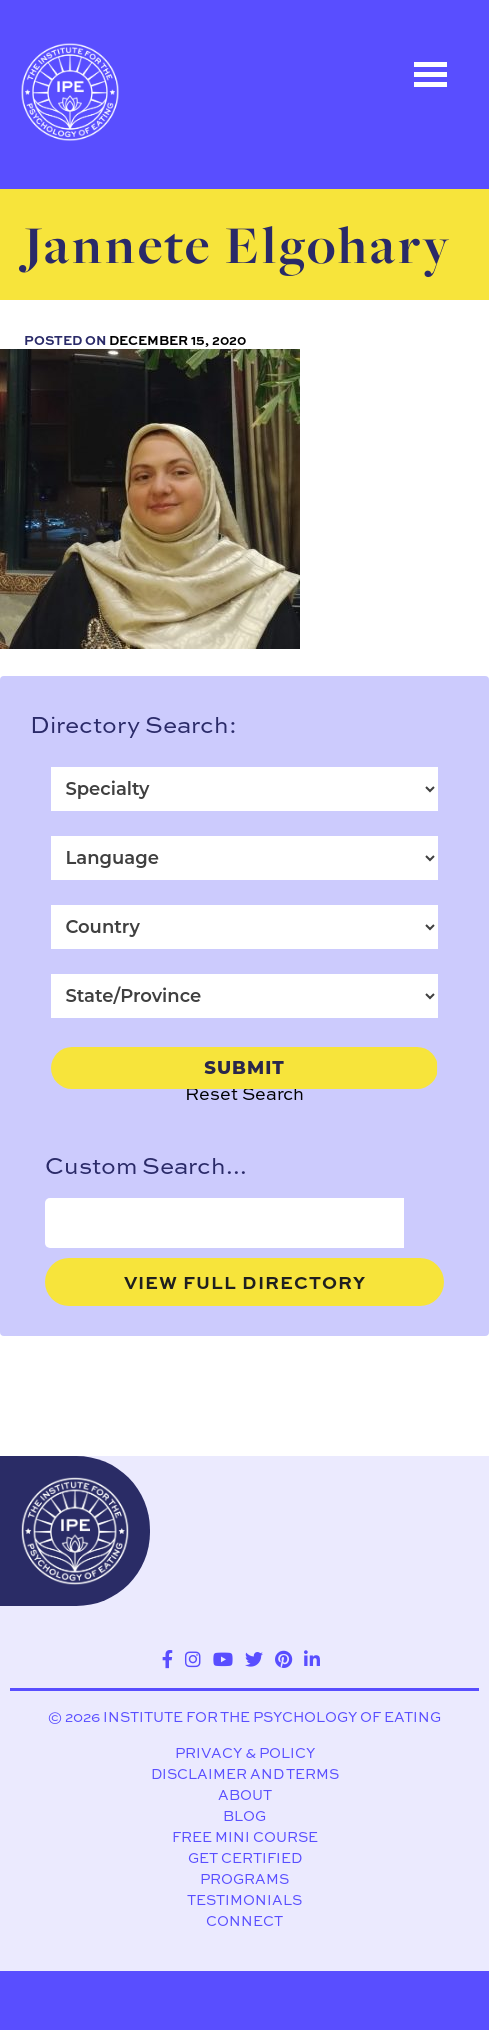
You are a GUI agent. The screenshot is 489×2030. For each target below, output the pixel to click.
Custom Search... (146, 1165)
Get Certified (245, 1858)
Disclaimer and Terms (245, 1774)
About (245, 1795)
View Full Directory (245, 1282)
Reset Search (244, 1093)
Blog (244, 1816)
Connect (244, 1921)
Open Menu (430, 74)
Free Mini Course (245, 1837)
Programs (244, 1879)
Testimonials (244, 1900)
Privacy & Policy (245, 1753)
